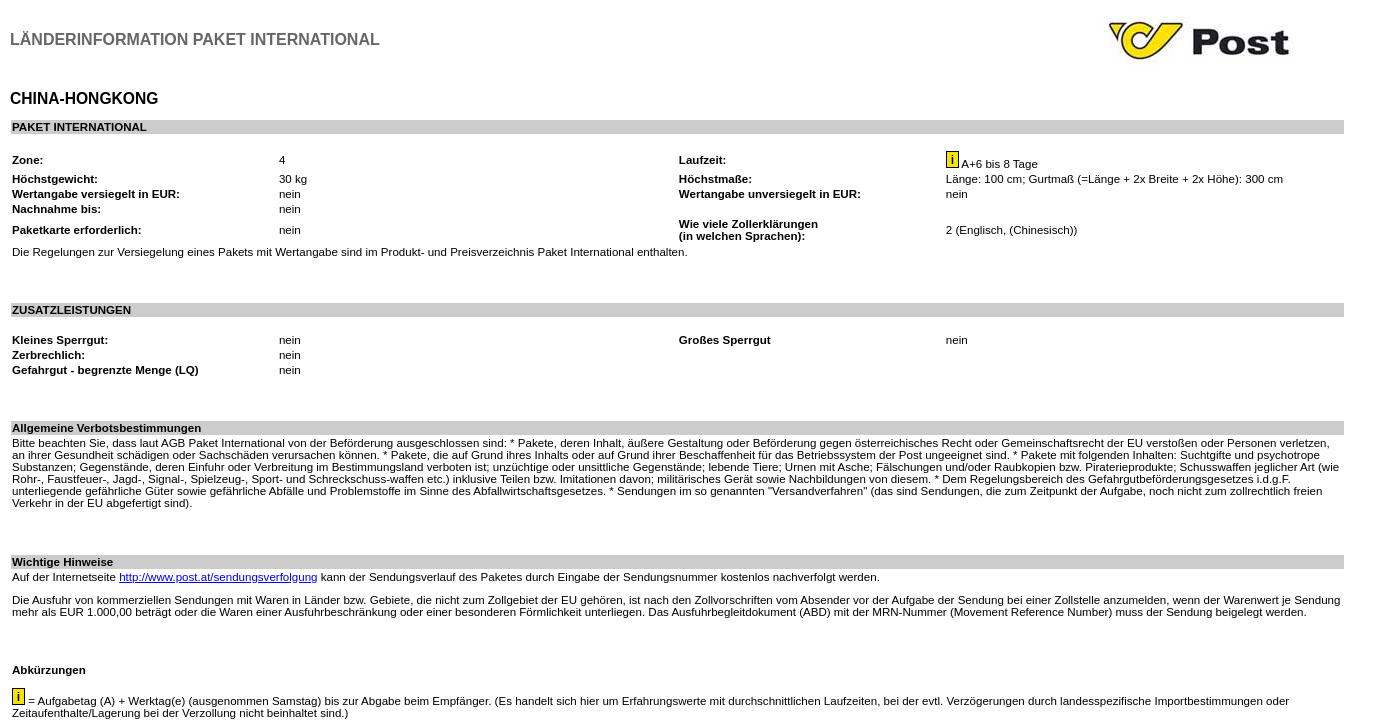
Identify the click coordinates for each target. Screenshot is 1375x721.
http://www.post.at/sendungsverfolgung (218, 577)
